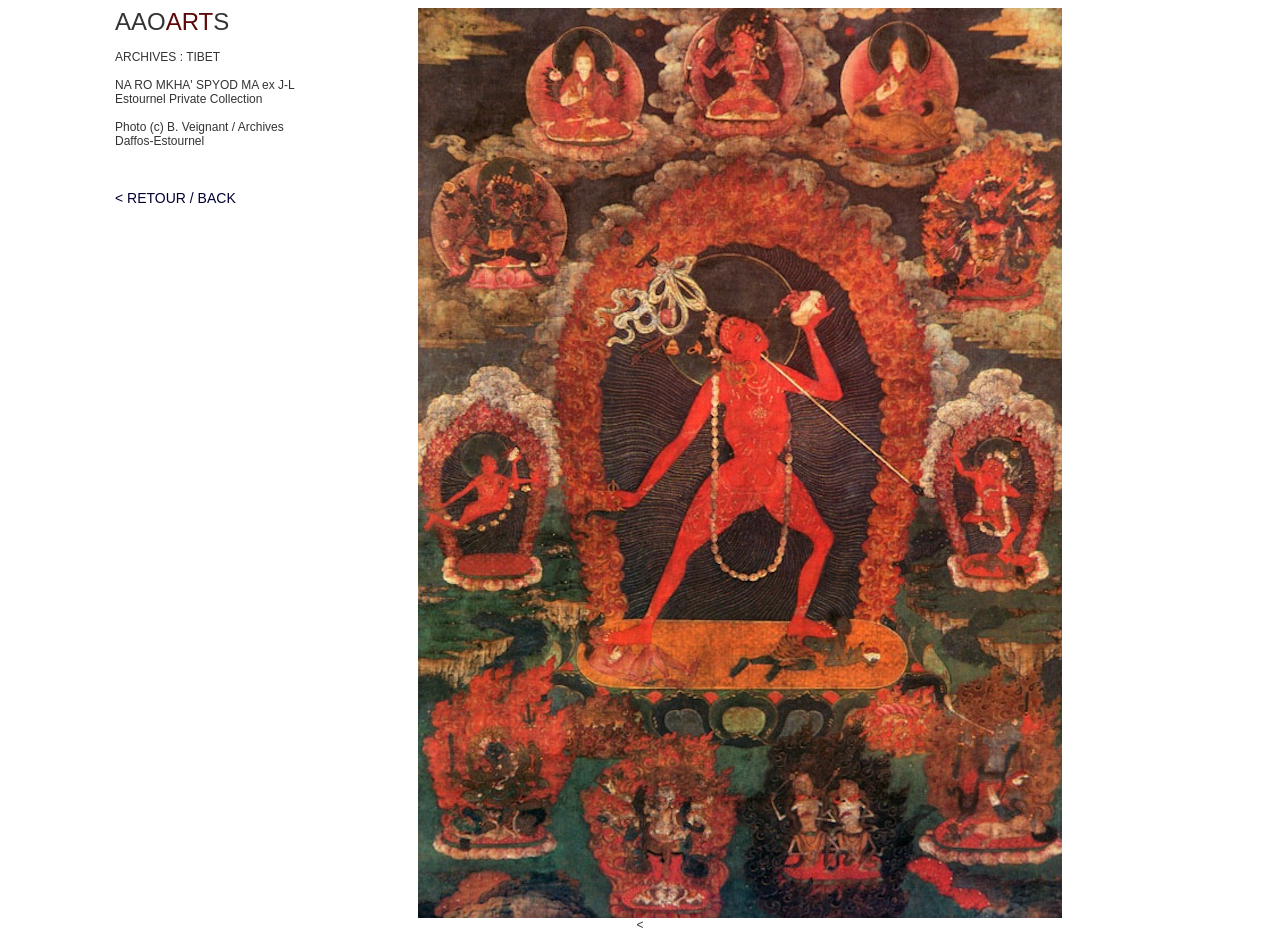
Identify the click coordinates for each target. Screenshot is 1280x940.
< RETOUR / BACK (175, 198)
